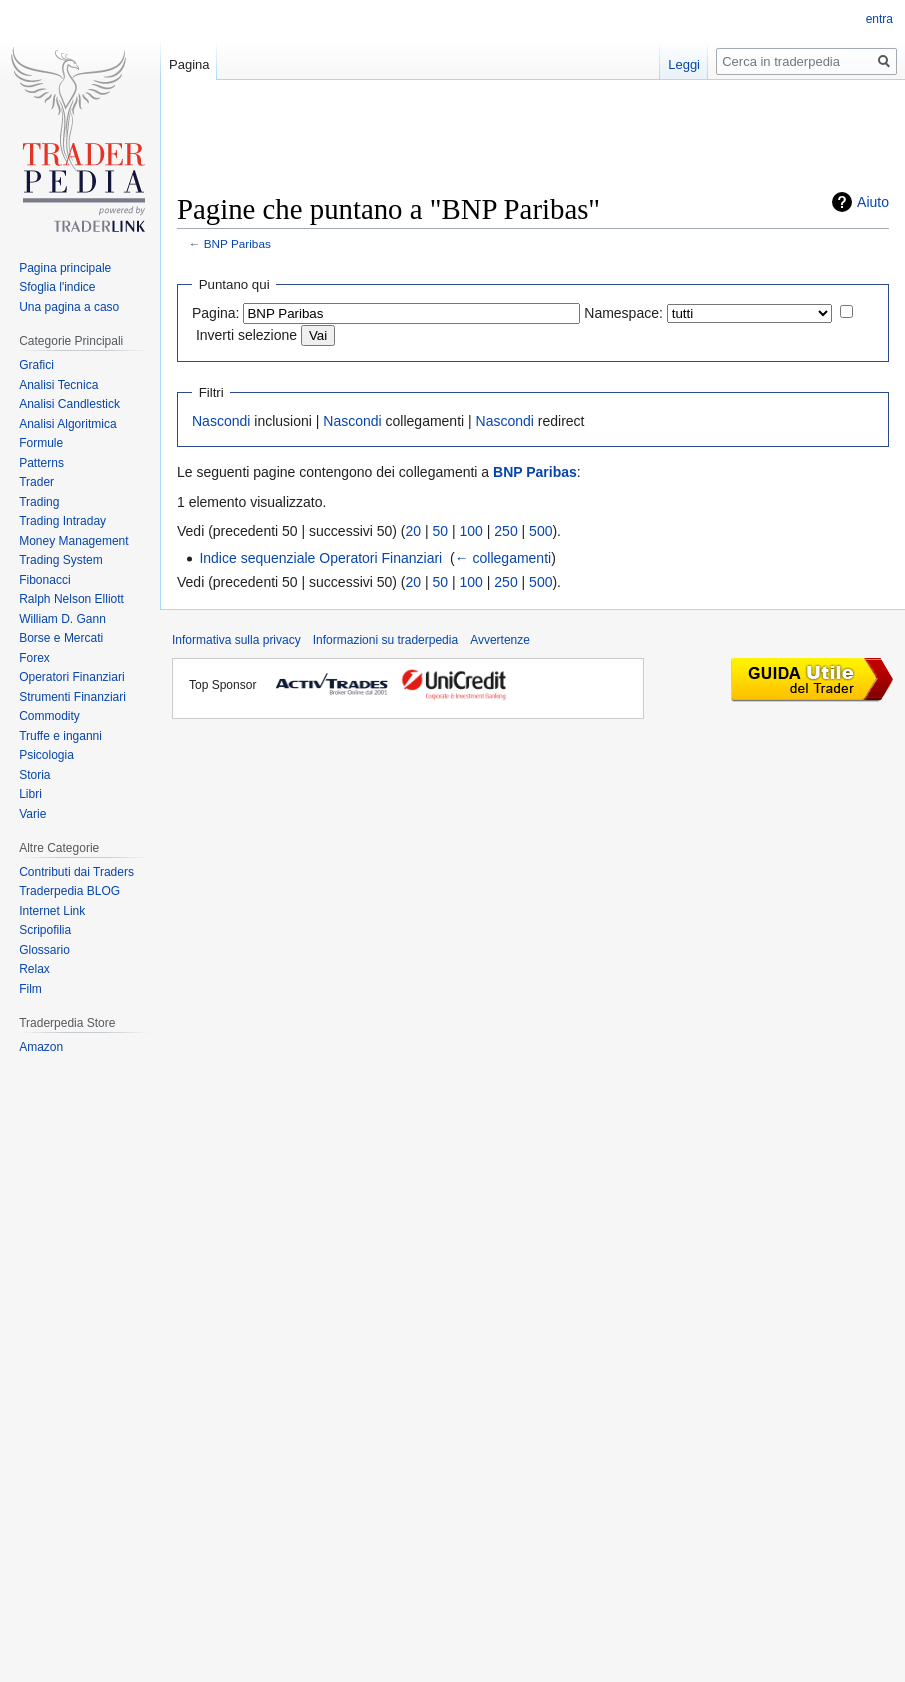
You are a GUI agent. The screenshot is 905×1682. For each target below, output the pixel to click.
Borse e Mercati (61, 638)
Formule (41, 443)
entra (879, 19)
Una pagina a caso (69, 307)
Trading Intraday (62, 521)
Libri (30, 794)
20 (414, 531)
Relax (34, 969)
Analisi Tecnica (58, 385)
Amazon (41, 1047)
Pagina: (215, 313)
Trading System (61, 560)
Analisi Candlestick (69, 404)
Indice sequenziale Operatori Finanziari (320, 558)
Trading (39, 502)
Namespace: (623, 313)
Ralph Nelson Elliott (71, 599)
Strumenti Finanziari (72, 697)
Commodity (49, 716)
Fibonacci (44, 580)
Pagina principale (65, 268)
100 (471, 531)
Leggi (684, 64)
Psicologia (46, 755)
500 (540, 531)
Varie (32, 814)
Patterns (41, 463)
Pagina (189, 64)
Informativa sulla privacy (236, 640)
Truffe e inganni (60, 736)
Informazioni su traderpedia (385, 640)
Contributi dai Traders (76, 872)
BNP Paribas (237, 243)
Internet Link (52, 911)
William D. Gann (62, 619)
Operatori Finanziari (71, 677)
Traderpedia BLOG (69, 891)
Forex (34, 658)
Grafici (36, 365)
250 (505, 531)
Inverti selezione (246, 335)
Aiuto (873, 202)
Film (30, 989)
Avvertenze (500, 640)
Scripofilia (45, 930)
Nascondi (221, 421)
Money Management (73, 541)
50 (441, 531)
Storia (34, 775)
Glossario (44, 950)
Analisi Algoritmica (67, 424)
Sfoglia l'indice (57, 287)
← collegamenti (503, 558)
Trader (36, 482)
